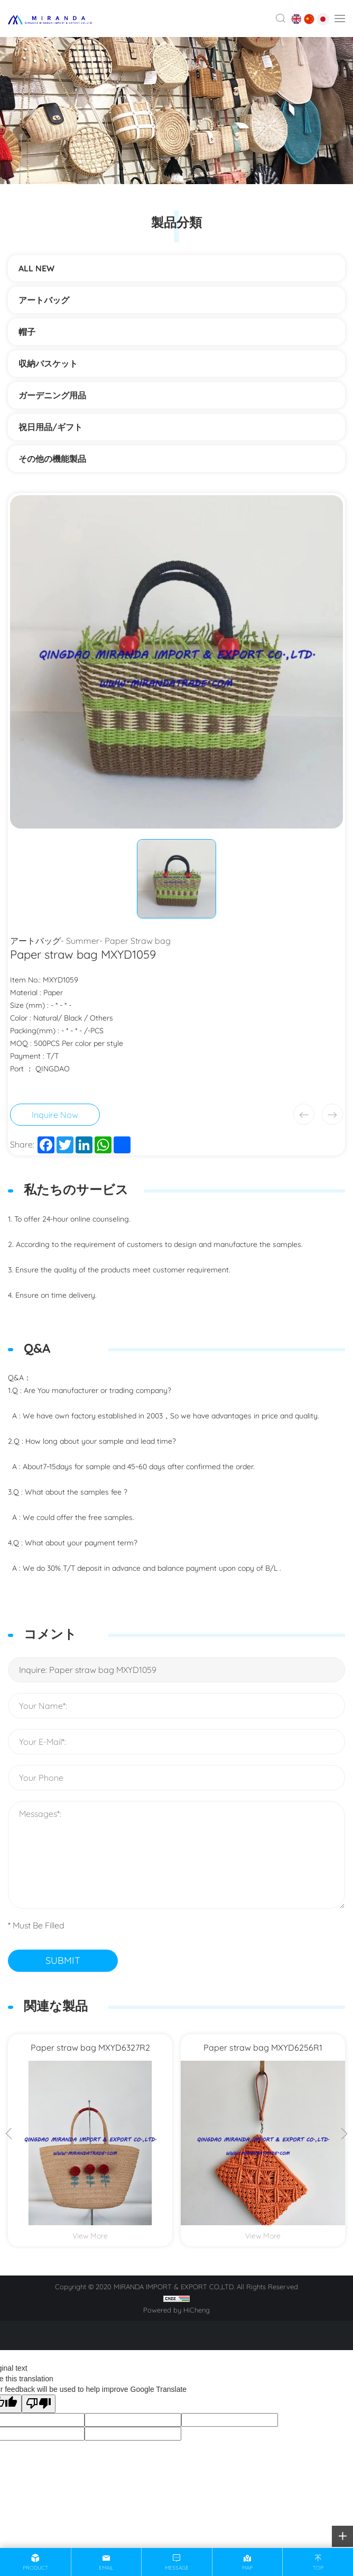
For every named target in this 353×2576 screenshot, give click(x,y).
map (247, 2567)
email (106, 2567)
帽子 (26, 331)
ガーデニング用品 (52, 395)
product (35, 2567)
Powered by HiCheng (176, 2310)
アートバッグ (43, 300)
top (318, 2567)
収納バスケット (48, 363)
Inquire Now (55, 1114)
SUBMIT (62, 1960)
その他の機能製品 (56, 458)
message (177, 2567)
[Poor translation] (38, 2404)
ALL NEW (36, 268)
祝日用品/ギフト (50, 427)
